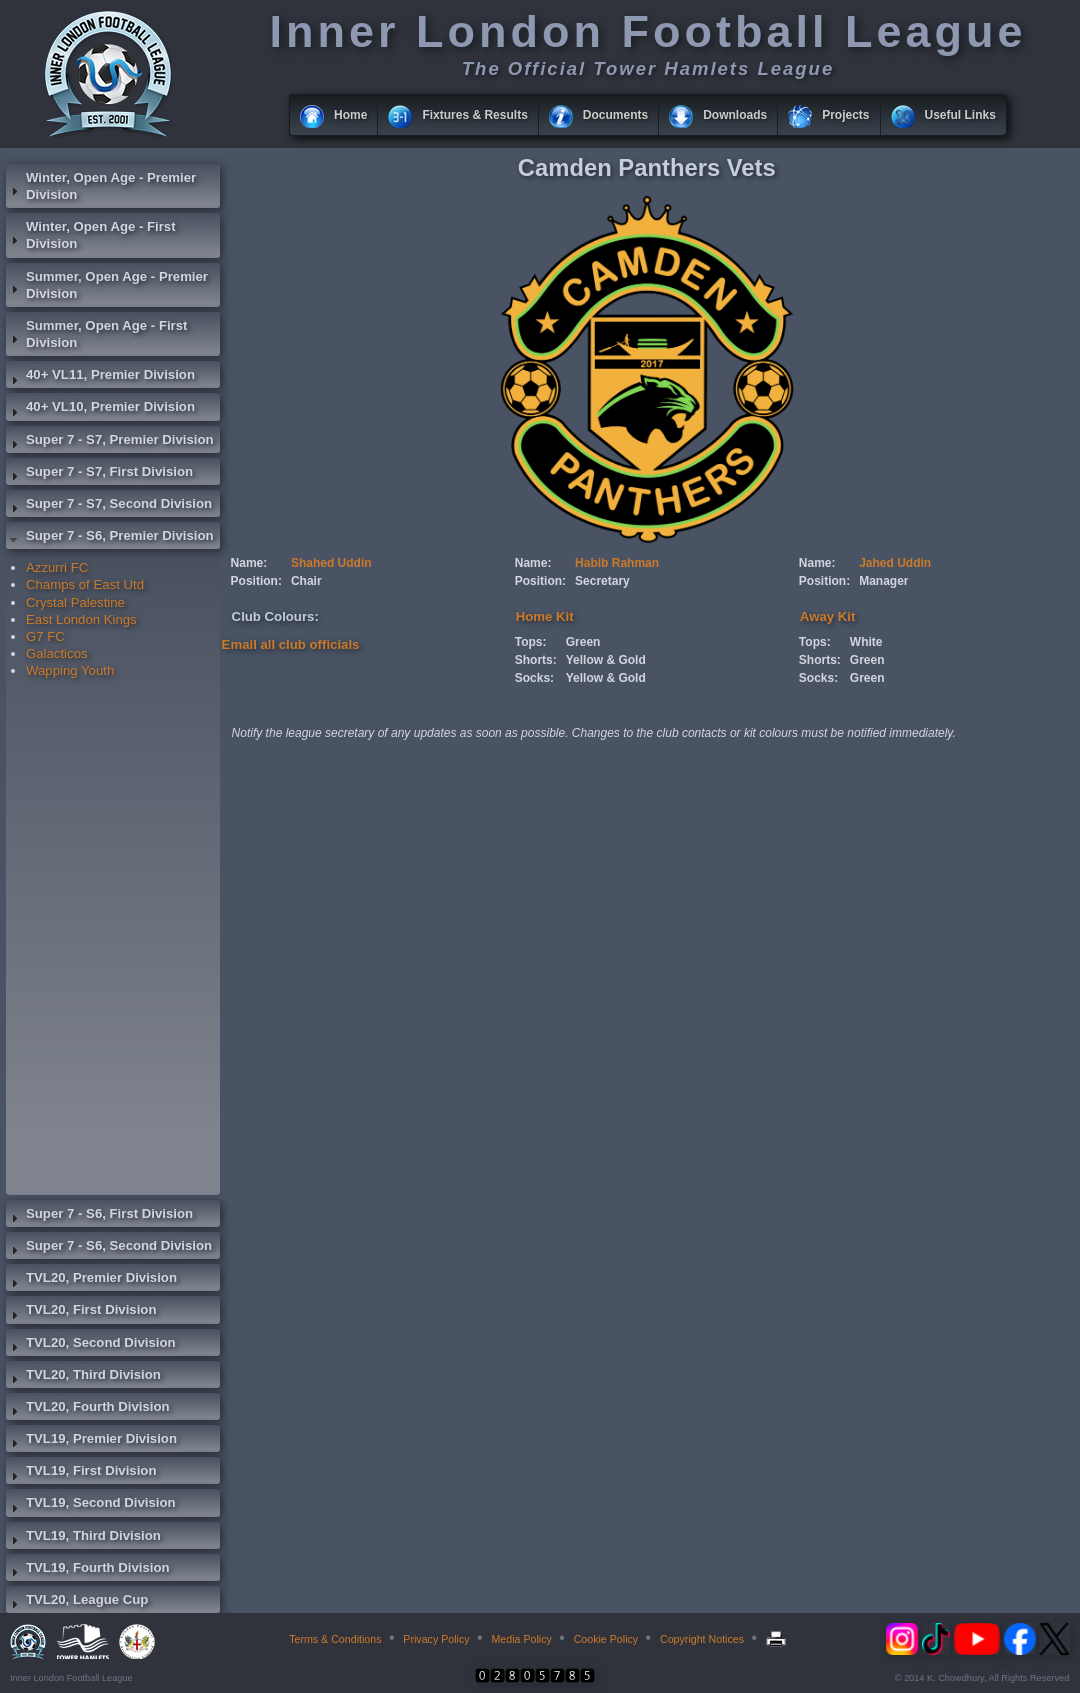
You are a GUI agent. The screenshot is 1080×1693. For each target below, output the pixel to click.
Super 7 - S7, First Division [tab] (99, 474)
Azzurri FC (57, 567)
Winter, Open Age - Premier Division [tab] (101, 186)
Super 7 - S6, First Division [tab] (99, 1216)
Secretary (602, 581)
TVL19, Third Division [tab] (83, 1538)
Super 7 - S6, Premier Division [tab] (110, 538)
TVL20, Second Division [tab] (91, 1345)
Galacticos (57, 653)
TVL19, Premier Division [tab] (91, 1441)
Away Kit (827, 616)
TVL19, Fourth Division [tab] (88, 1570)
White (866, 642)
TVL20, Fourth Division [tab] (88, 1409)
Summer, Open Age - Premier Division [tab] (107, 285)
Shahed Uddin (331, 563)
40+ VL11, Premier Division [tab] (100, 377)
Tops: (531, 642)
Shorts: (536, 660)
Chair (306, 581)
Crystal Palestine (75, 602)
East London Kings (81, 619)
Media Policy (521, 1639)
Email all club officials (291, 644)
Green (583, 642)
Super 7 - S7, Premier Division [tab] (110, 442)
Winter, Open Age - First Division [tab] (91, 235)
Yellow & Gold (606, 660)
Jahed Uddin (895, 563)
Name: (249, 563)
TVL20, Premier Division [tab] (91, 1280)
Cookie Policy (606, 1639)
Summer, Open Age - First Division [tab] (96, 334)
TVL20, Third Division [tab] (83, 1377)
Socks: (534, 678)
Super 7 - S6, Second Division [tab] (109, 1248)
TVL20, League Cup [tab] (77, 1602)
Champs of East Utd (85, 584)
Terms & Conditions (335, 1639)
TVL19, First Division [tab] (81, 1473)
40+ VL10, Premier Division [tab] (100, 409)
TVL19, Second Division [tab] (91, 1505)
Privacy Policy (436, 1639)
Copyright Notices (702, 1639)
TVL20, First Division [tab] (81, 1312)
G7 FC (45, 636)
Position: (256, 581)
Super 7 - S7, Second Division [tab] (109, 506)
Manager (883, 581)
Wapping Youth (70, 670)
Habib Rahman (617, 563)
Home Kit (545, 616)
